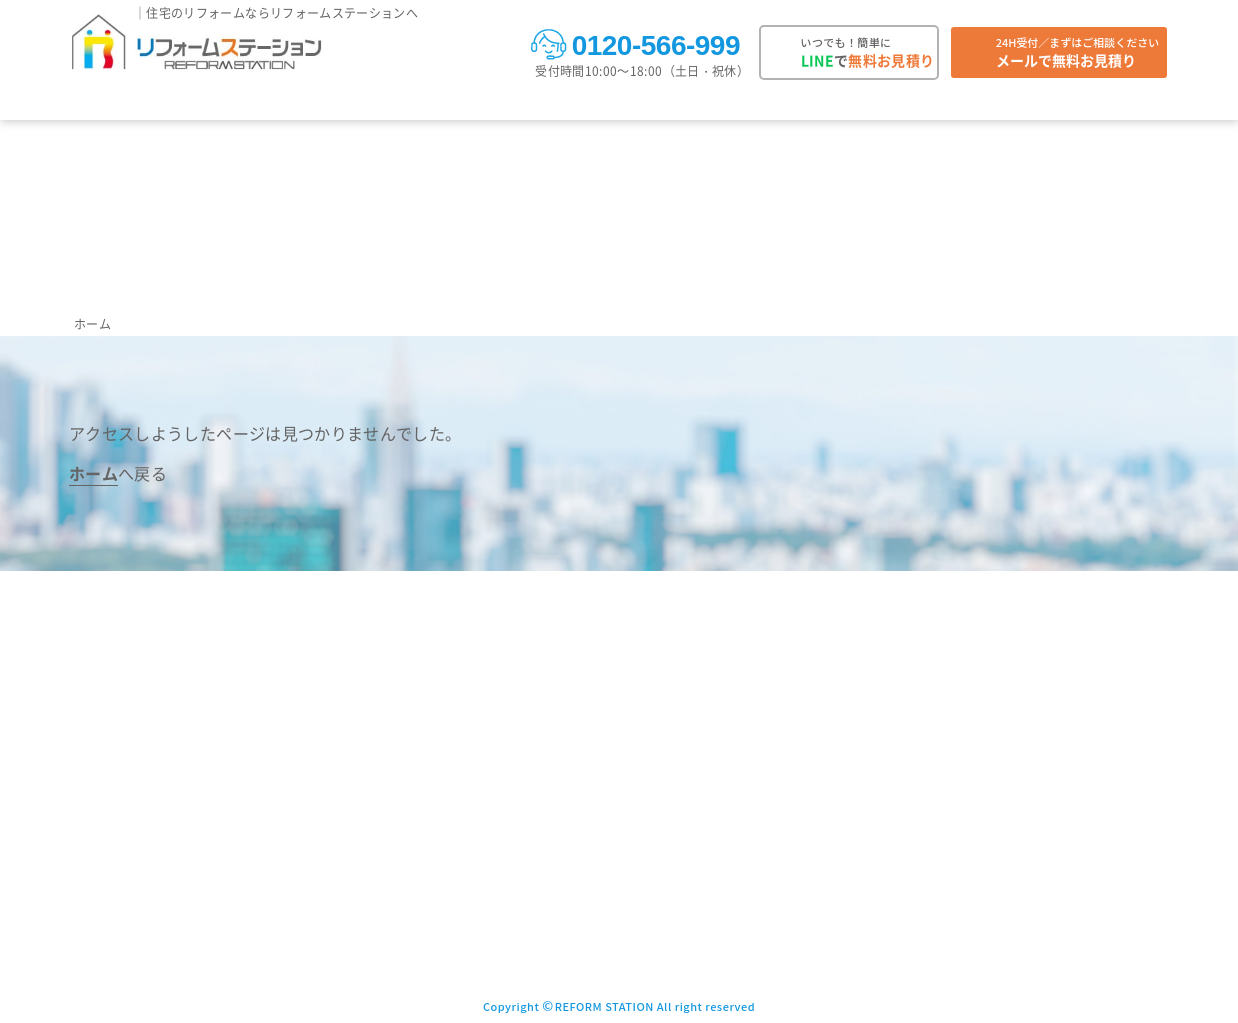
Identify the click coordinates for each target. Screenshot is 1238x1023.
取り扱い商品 (109, 104)
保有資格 (749, 814)
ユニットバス (439, 712)
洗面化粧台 (432, 882)
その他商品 (432, 916)
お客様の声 (275, 104)
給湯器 (419, 678)
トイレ (419, 746)
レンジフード (439, 814)
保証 (626, 104)
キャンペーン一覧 (606, 882)
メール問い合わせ (922, 644)
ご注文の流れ (454, 104)
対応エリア (361, 104)
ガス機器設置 (975, 781)
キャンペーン (771, 104)
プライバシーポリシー (935, 712)
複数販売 (1057, 104)
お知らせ (686, 104)
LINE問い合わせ (917, 678)
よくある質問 (971, 104)
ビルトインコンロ (452, 848)
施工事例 (195, 104)
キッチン (425, 780)
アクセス (749, 780)
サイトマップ (909, 746)
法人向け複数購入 (760, 678)
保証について (593, 814)
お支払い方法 (554, 104)
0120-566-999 (635, 43)
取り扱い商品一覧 (452, 644)
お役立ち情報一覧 (606, 916)
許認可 (743, 848)
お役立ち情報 (871, 104)
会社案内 (1130, 104)
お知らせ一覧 (593, 848)
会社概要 (749, 746)
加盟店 (743, 882)
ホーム (92, 323)
